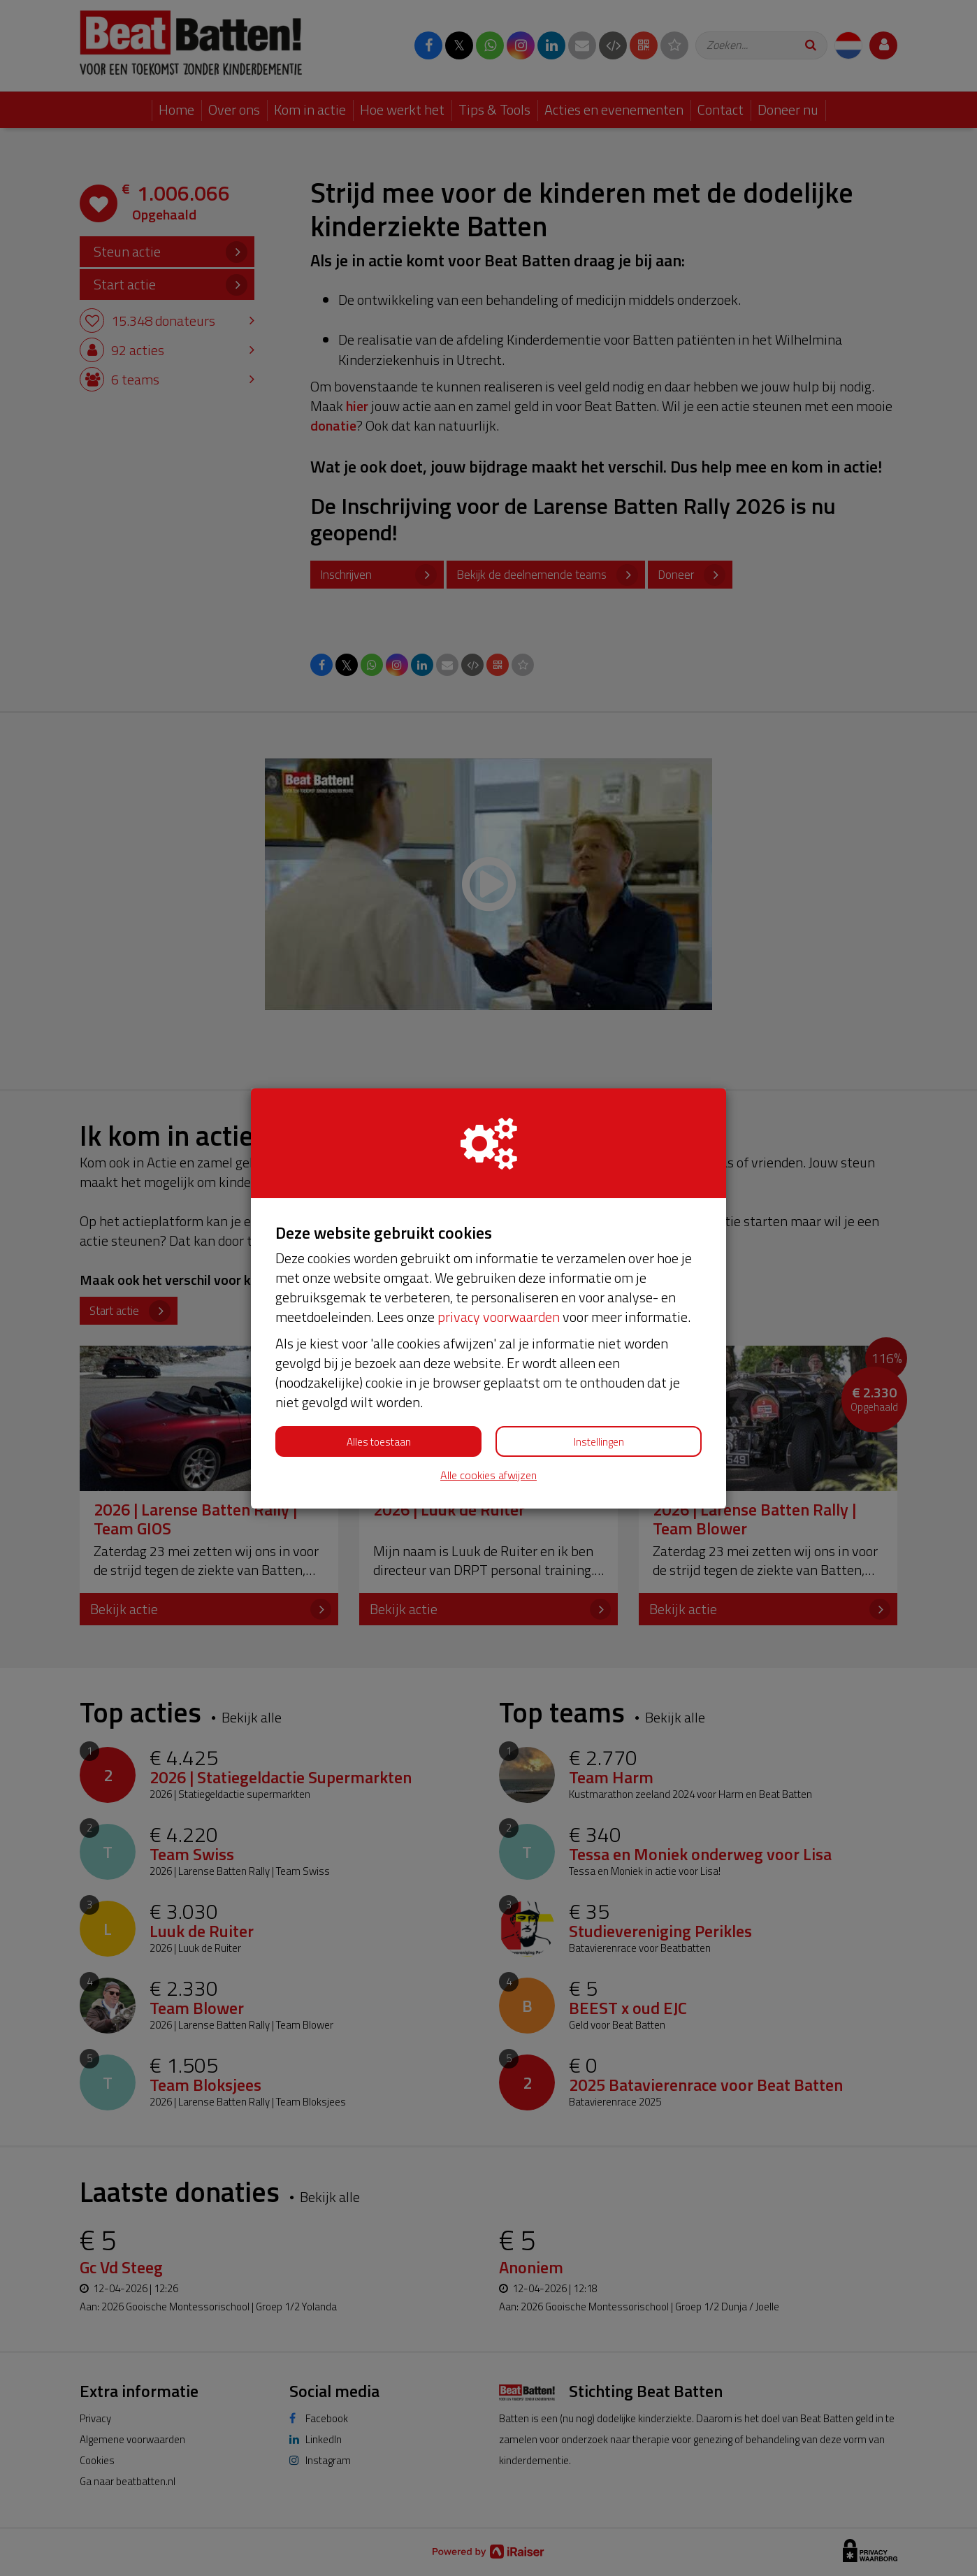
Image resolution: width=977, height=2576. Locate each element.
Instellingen (599, 1442)
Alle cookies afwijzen (488, 1475)
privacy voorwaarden (498, 1316)
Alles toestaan (379, 1442)
